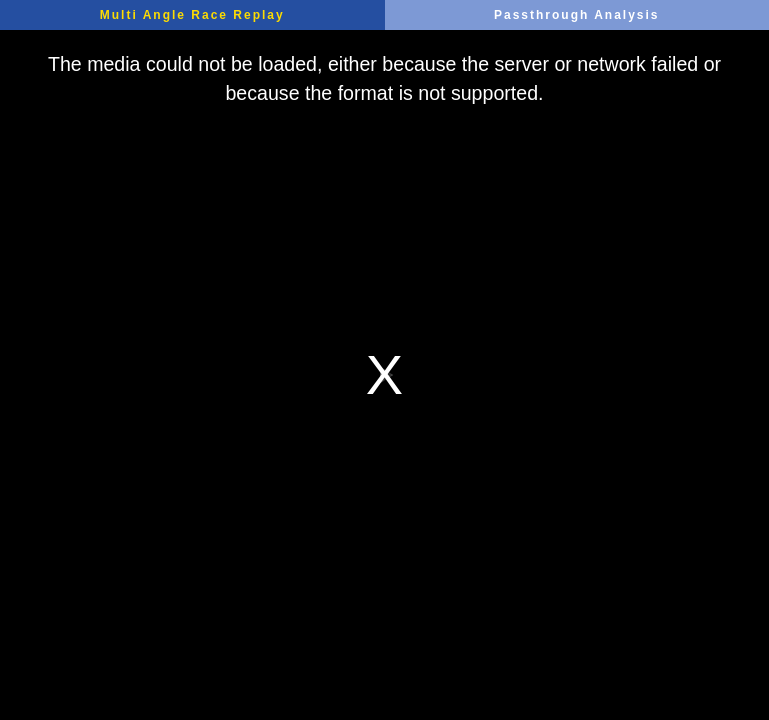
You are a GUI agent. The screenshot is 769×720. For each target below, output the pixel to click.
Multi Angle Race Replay (192, 15)
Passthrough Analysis (577, 15)
